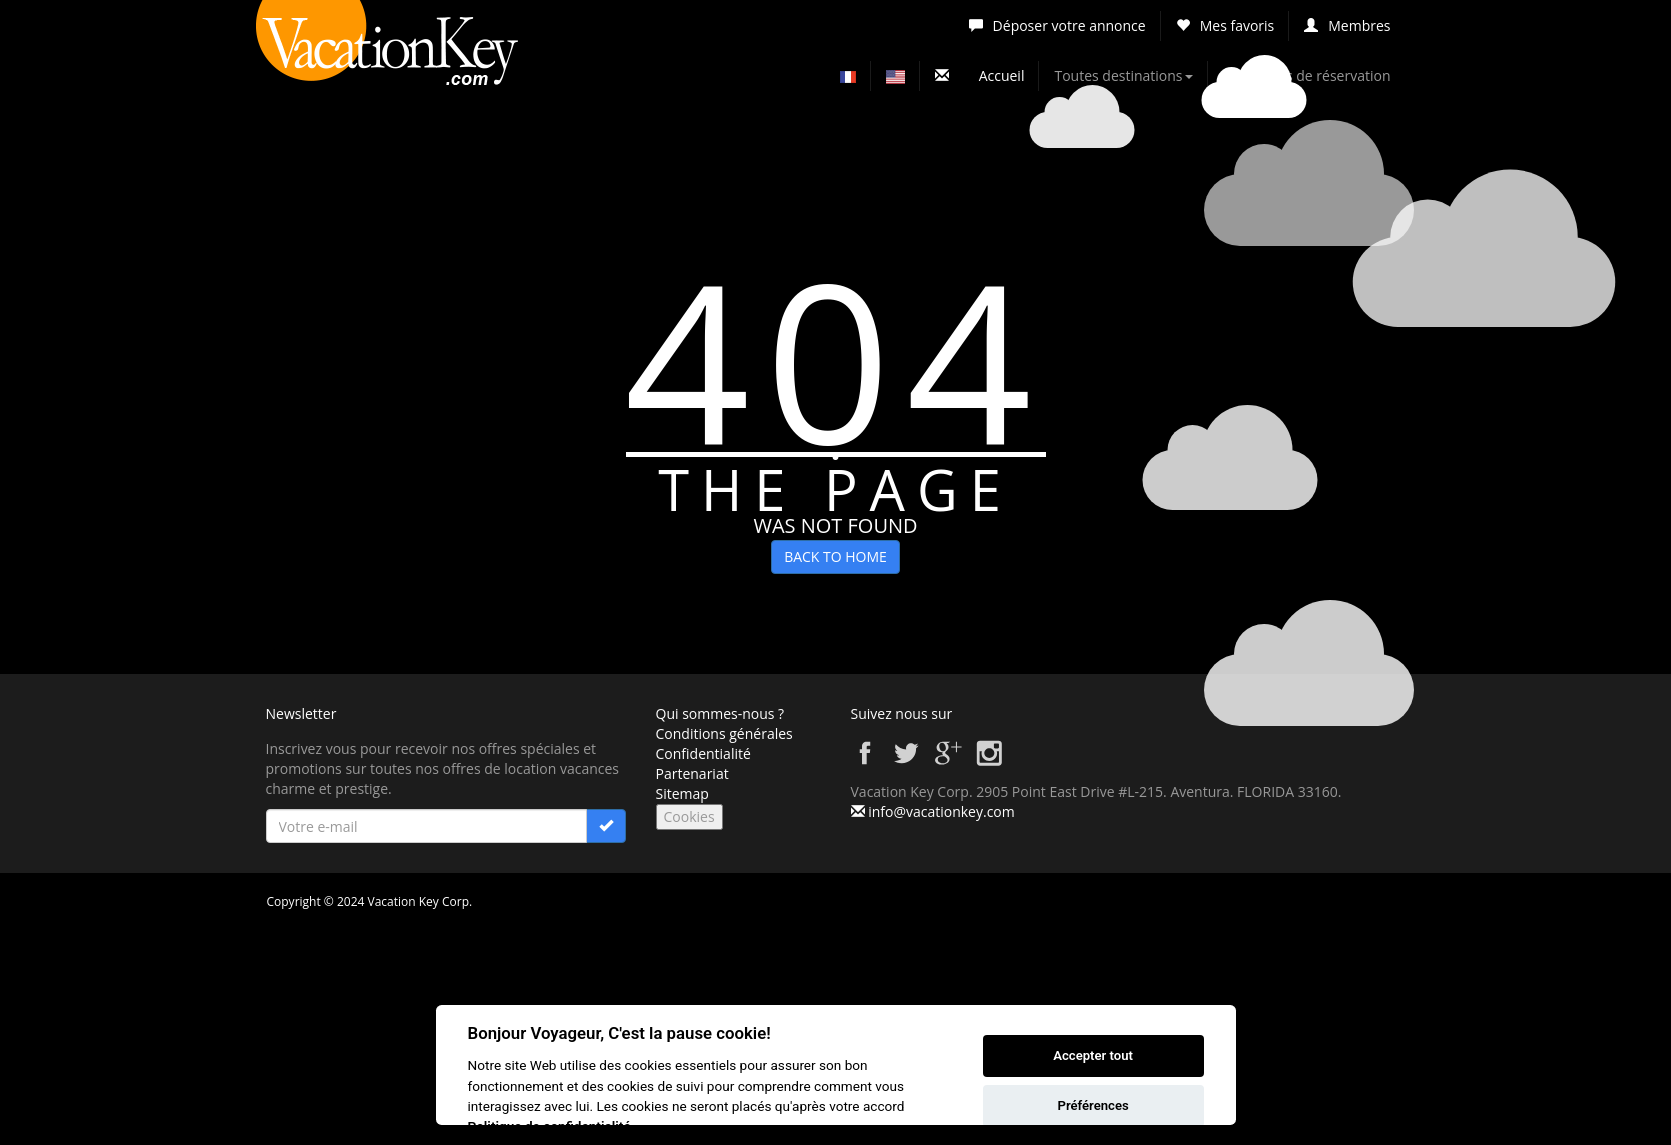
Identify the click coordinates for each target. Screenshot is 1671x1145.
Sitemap (682, 793)
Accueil (1002, 75)
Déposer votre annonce (1057, 25)
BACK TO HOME (835, 556)
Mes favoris (1225, 25)
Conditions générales (724, 733)
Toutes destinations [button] (1123, 75)
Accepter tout (1093, 1055)
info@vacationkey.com (941, 811)
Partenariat (692, 773)
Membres (1347, 25)
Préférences (1092, 1105)
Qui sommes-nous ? (720, 713)
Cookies (689, 816)
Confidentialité (703, 753)
